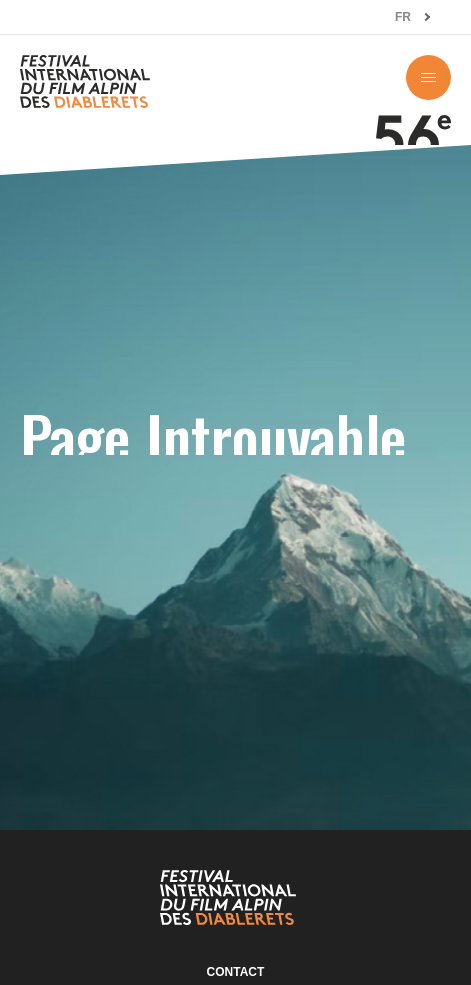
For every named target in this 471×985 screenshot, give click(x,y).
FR (403, 17)
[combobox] (413, 17)
